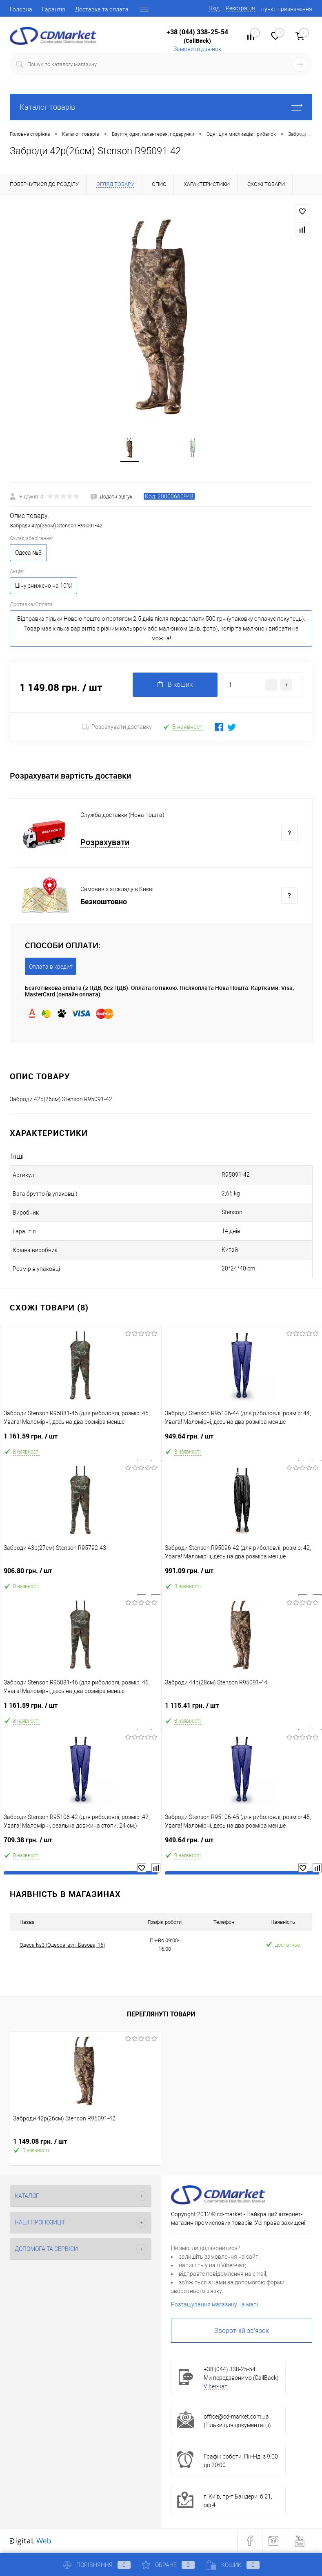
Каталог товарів (161, 107)
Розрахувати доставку (117, 727)
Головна (21, 9)
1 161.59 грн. (81, 1439)
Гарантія (53, 9)
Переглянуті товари (161, 2013)
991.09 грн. (242, 1574)
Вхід (214, 8)
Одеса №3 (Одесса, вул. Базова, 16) (62, 1945)
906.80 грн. (81, 1574)
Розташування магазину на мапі (214, 2305)
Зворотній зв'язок (241, 2331)
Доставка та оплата (102, 9)
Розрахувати (104, 843)
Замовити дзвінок (197, 49)
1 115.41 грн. (242, 1709)
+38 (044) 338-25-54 (197, 31)
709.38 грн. (81, 1843)
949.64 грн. (242, 1439)
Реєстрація (240, 8)
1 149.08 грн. (40, 2142)
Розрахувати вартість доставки (70, 776)
